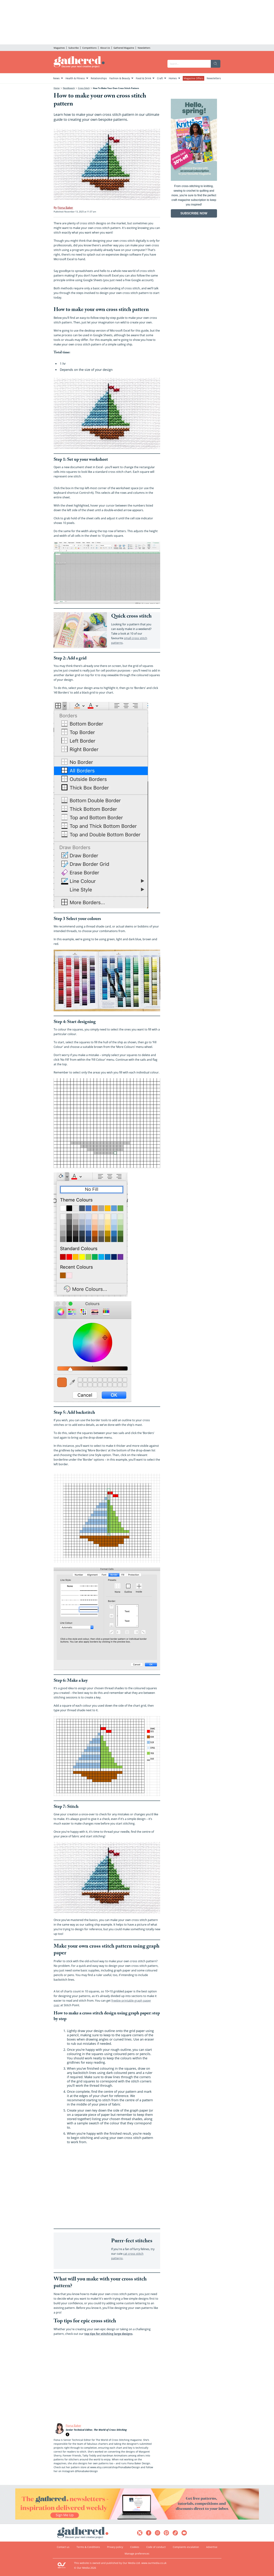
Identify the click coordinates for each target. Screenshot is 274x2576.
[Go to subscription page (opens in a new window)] (194, 179)
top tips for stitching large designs (108, 2334)
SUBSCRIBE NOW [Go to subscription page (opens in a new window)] (193, 213)
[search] (215, 64)
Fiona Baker (73, 2426)
